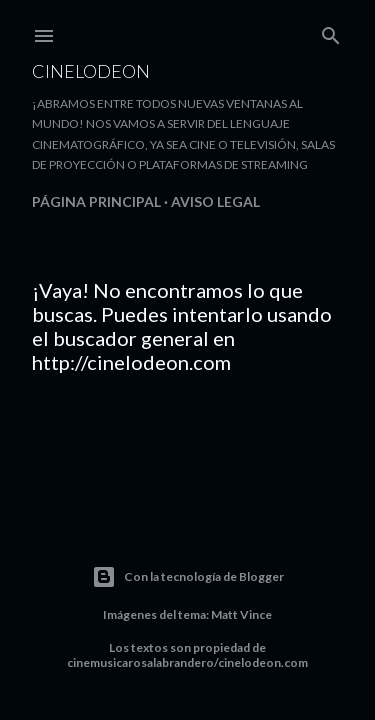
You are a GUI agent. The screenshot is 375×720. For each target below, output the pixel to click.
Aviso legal (215, 201)
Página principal (96, 201)
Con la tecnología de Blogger (188, 577)
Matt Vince (241, 614)
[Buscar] (331, 31)
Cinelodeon (91, 71)
